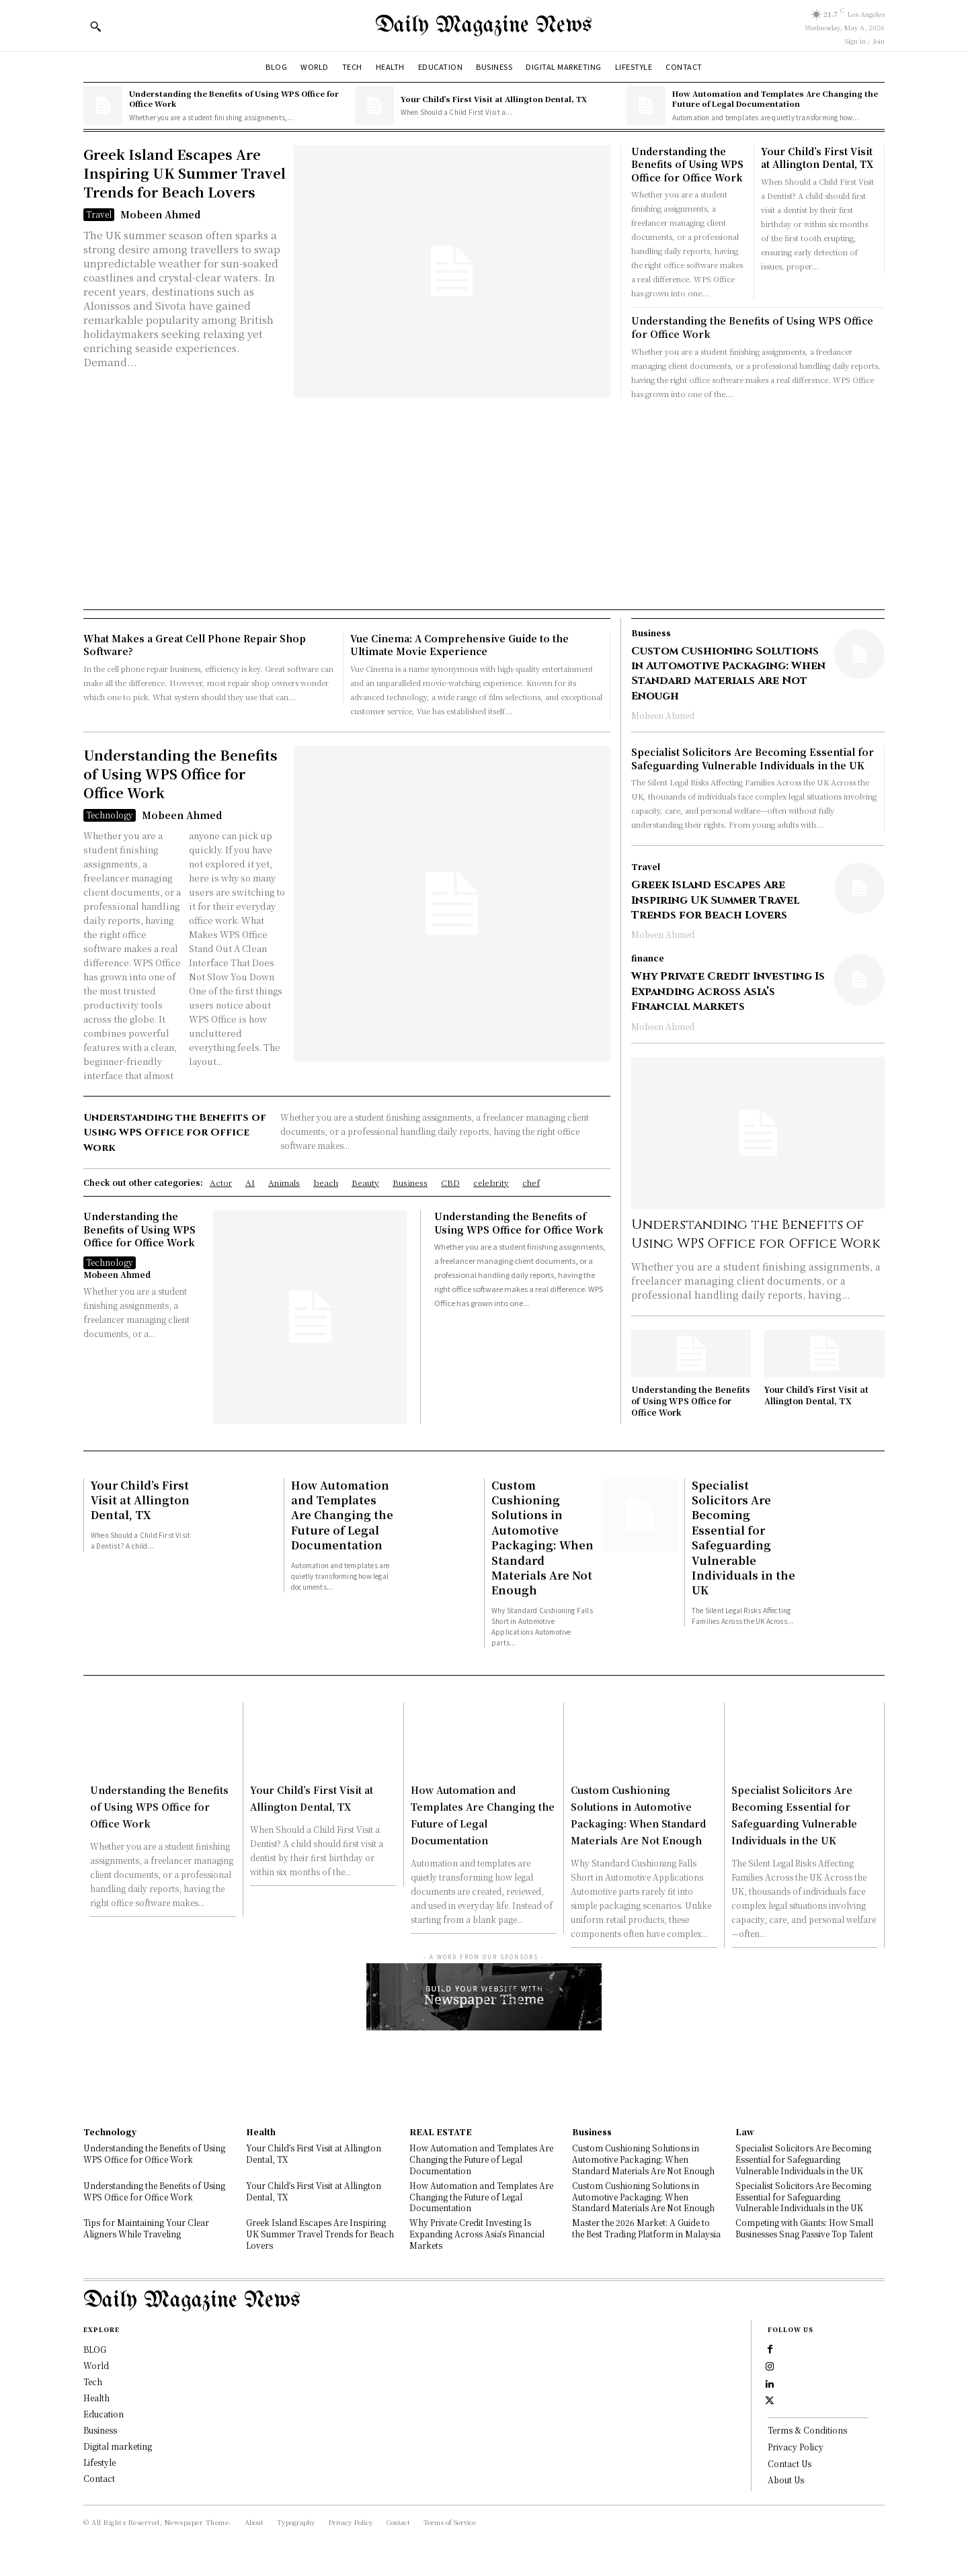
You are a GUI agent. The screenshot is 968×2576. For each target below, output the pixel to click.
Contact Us (789, 2480)
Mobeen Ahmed (160, 214)
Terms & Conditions (807, 2446)
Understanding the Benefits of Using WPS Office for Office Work (234, 98)
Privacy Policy (795, 2463)
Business (651, 633)
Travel (99, 214)
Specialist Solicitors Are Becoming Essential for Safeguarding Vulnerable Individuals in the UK (752, 758)
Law (744, 2132)
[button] (95, 26)
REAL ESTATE (440, 2132)
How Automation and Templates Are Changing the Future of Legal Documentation (775, 98)
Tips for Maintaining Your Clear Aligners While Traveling (146, 2228)
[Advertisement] (484, 502)
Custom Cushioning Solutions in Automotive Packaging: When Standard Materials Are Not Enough (728, 673)
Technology (109, 814)
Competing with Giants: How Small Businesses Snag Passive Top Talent (804, 2228)
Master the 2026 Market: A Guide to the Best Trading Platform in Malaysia (646, 2228)
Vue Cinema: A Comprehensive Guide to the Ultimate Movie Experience (459, 645)
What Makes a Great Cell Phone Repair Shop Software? (194, 645)
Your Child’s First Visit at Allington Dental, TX (494, 98)
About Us (786, 2496)
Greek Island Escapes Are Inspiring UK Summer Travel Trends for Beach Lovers (184, 173)
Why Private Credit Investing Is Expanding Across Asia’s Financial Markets (728, 991)
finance (647, 958)
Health (261, 2132)
